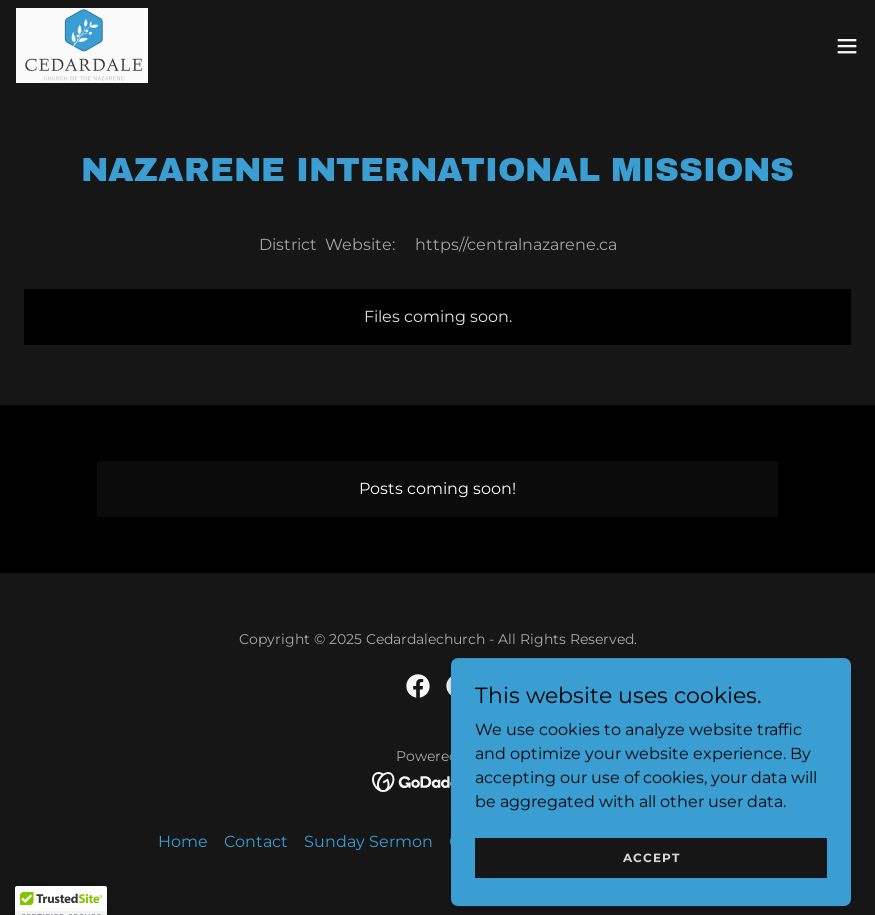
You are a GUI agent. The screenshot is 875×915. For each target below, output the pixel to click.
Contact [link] (256, 841)
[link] (82, 45)
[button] (847, 46)
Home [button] (183, 841)
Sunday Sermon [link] (368, 841)
